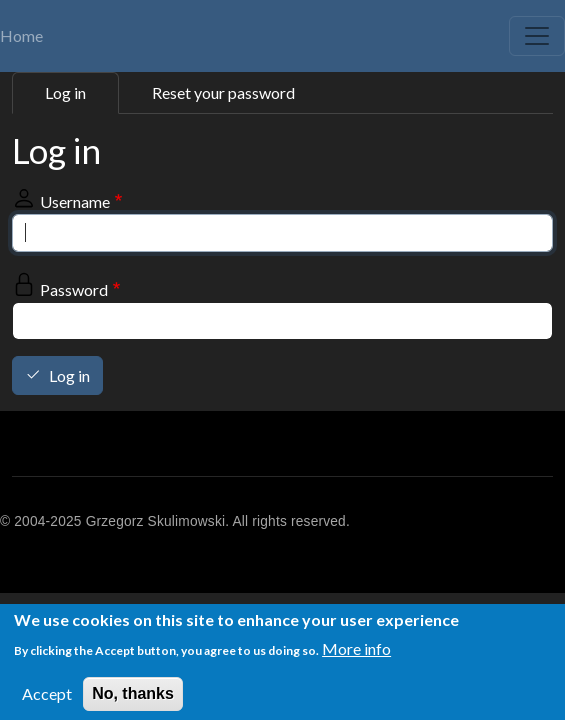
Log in (65, 92)
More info (356, 652)
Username (75, 201)
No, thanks (133, 697)
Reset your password (223, 92)
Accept (47, 697)
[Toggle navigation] (537, 36)
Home (21, 35)
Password (74, 289)
